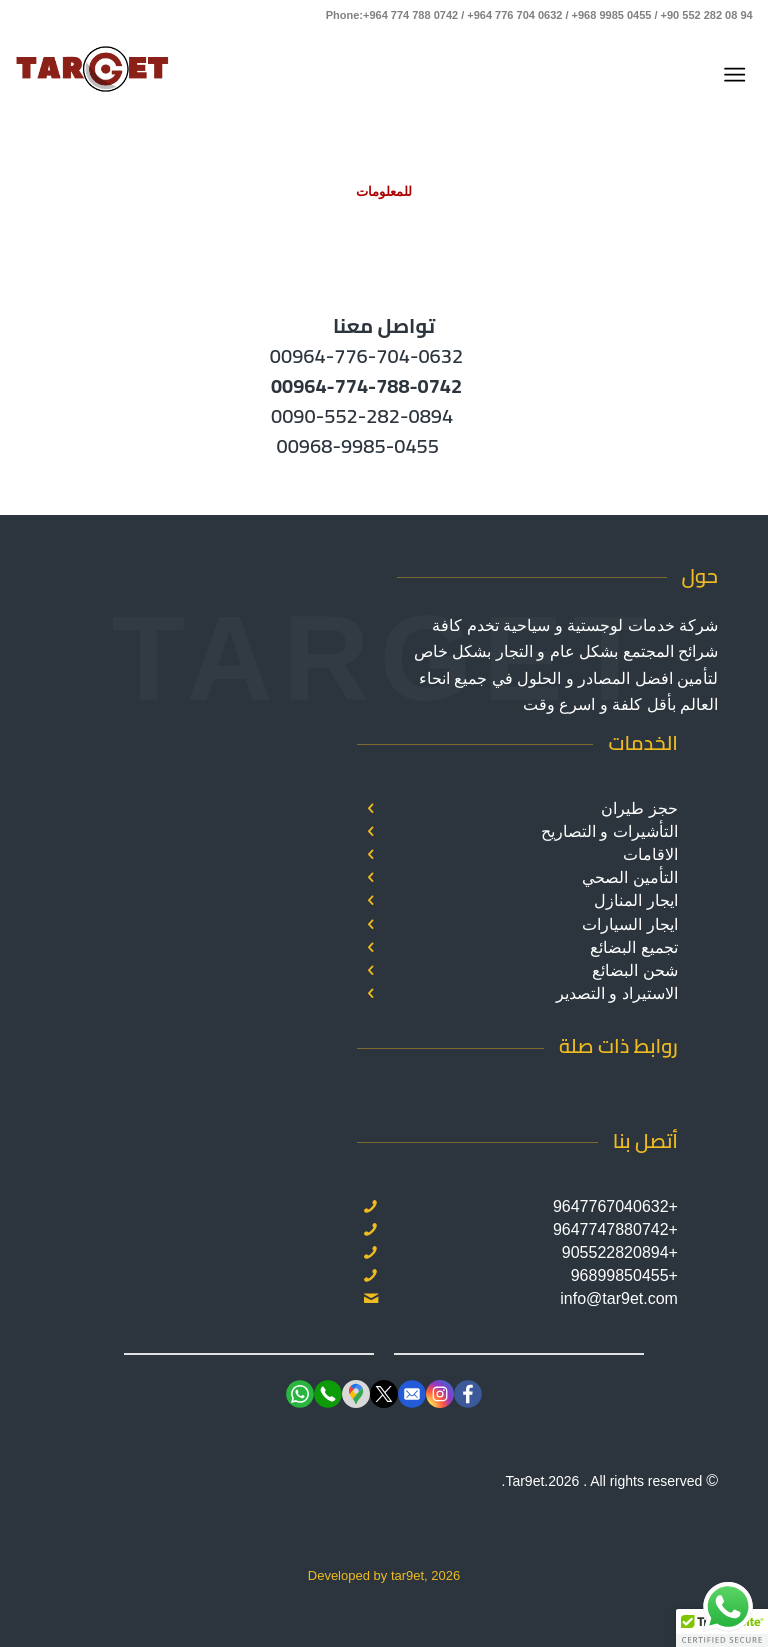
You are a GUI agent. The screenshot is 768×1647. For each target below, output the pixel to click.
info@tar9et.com (619, 1298)
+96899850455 (624, 1275)
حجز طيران (639, 808)
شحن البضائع (634, 970)
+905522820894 (620, 1252)
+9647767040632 (615, 1206)
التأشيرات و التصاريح (609, 831)
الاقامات (650, 854)
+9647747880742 (615, 1229)
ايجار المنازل (635, 900)
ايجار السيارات (629, 924)
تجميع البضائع (633, 947)
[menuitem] (738, 75)
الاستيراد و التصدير (617, 993)
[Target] (92, 75)
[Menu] (738, 75)
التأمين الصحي (629, 877)
